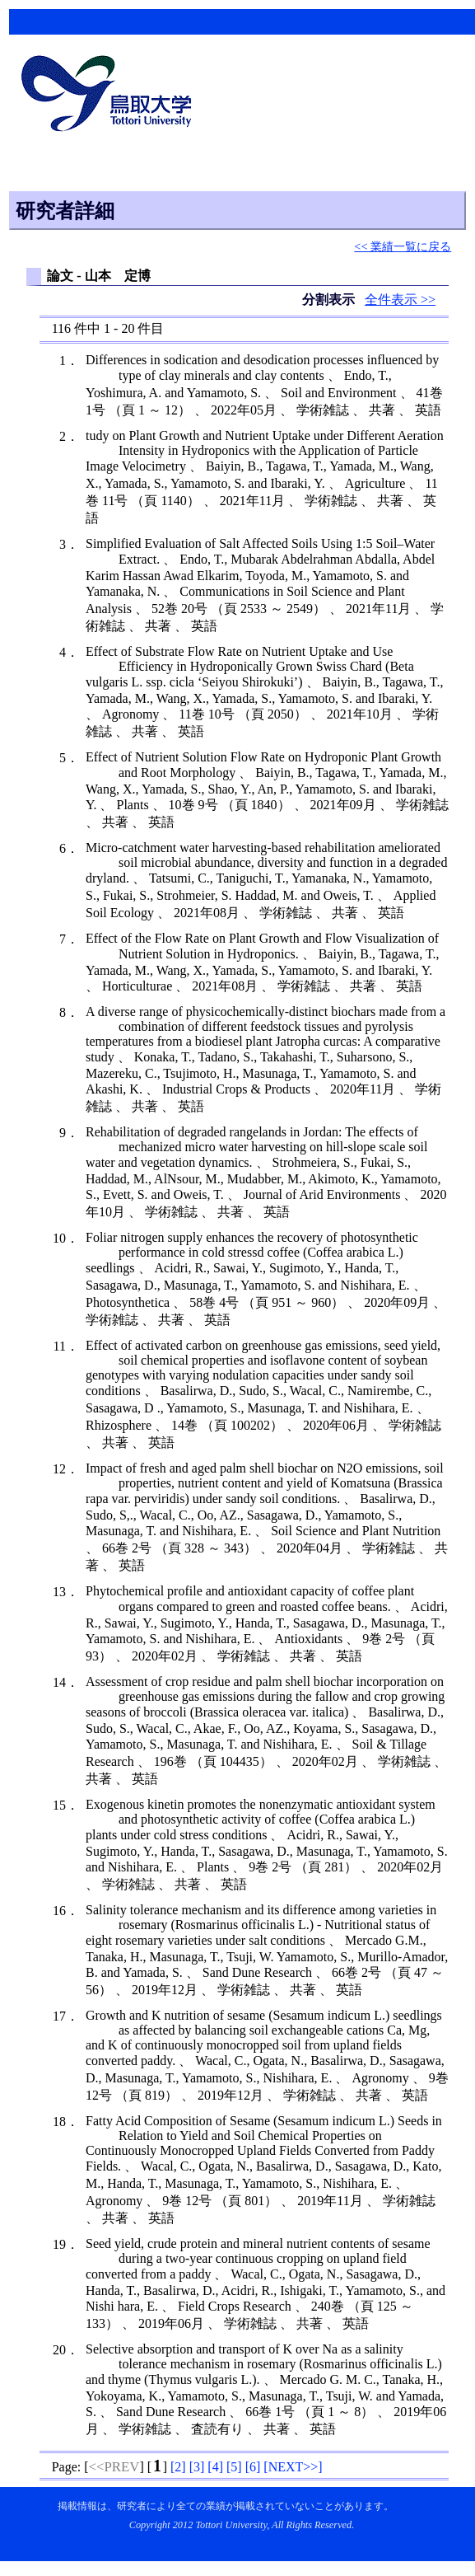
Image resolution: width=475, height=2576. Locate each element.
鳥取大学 (111, 95)
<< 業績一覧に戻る (402, 246)
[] (178, 2467)
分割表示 (330, 300)
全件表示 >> (400, 300)
